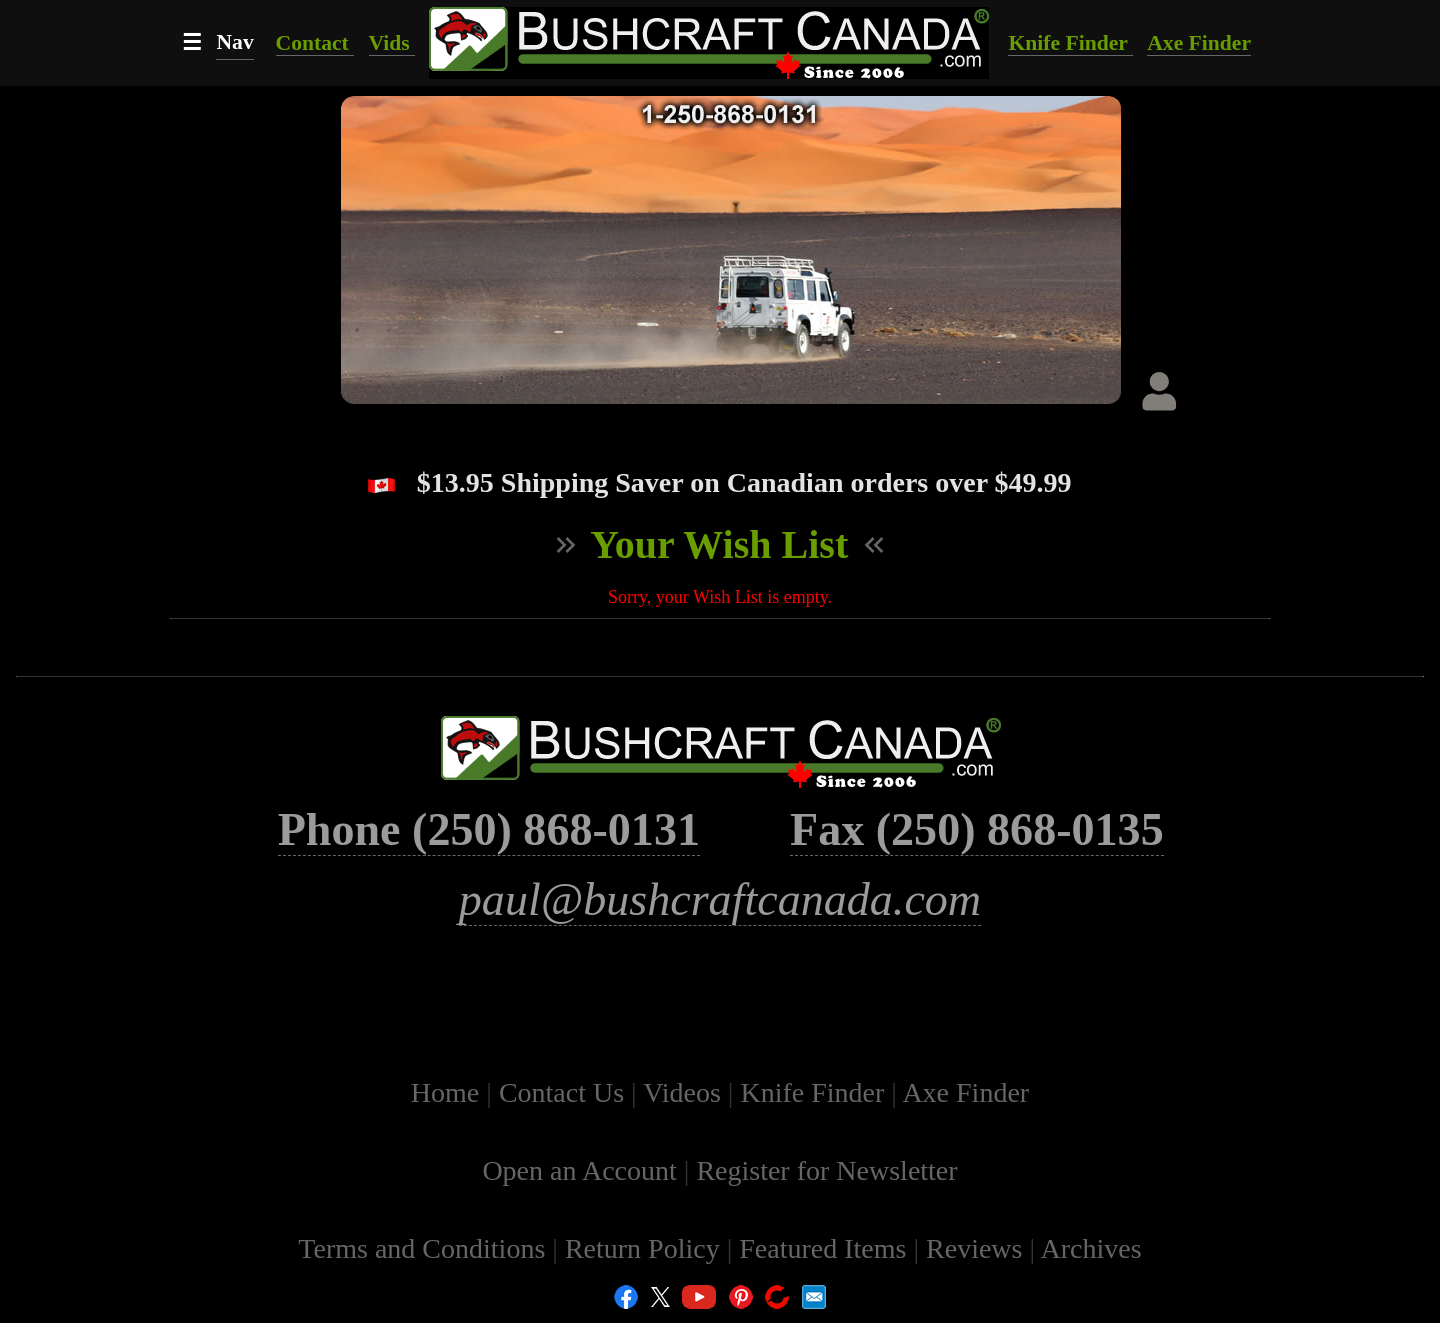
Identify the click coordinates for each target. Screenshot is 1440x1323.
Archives (1091, 1248)
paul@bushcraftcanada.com (720, 899)
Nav (234, 42)
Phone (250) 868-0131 (489, 829)
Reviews (977, 1248)
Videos (685, 1092)
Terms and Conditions (425, 1248)
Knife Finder (1070, 43)
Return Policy (646, 1248)
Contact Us (565, 1092)
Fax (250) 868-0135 (977, 829)
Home (448, 1092)
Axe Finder (1199, 43)
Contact (315, 43)
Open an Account (579, 1170)
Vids (392, 43)
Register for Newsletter (826, 1170)
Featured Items (826, 1248)
